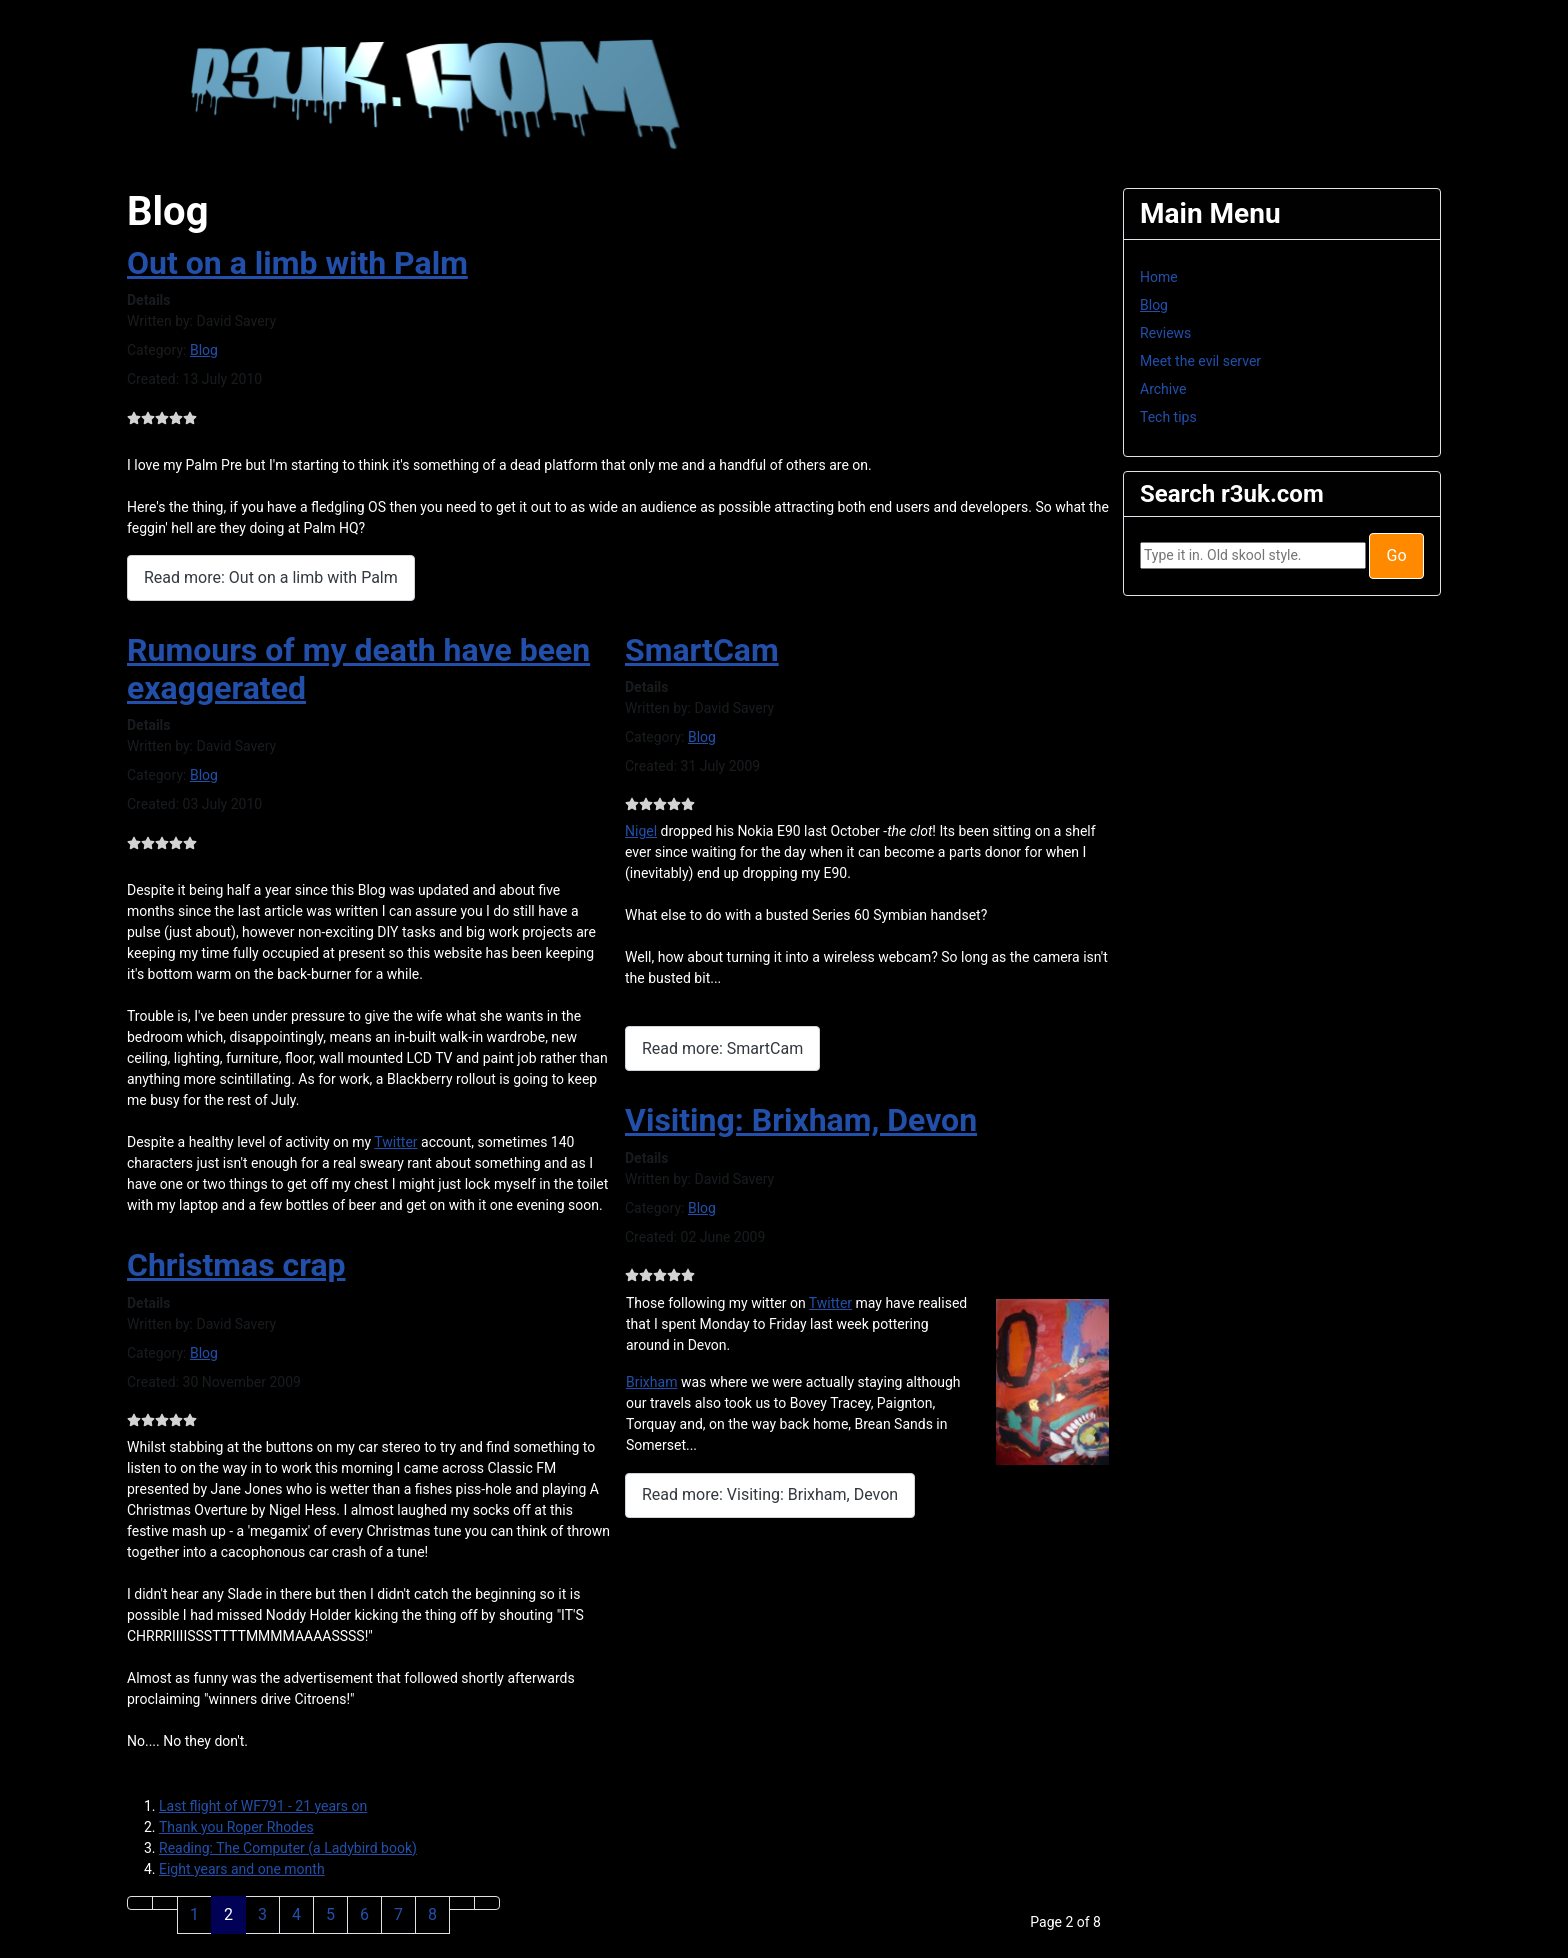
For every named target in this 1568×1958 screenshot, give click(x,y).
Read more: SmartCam (722, 1048)
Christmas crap (236, 1265)
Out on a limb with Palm (297, 263)
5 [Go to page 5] (330, 1914)
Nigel (641, 831)
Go (1396, 555)
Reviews (1165, 333)
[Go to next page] (462, 1903)
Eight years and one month (242, 1869)
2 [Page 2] (228, 1914)
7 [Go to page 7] (398, 1914)
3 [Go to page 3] (262, 1914)
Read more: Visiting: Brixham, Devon (770, 1494)
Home (1159, 277)
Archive (1163, 389)
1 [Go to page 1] (194, 1914)
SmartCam (702, 650)
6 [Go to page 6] (364, 1914)
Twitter (395, 1142)
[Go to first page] (140, 1903)
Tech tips (1168, 417)
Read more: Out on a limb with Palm (271, 577)
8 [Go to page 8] (432, 1914)
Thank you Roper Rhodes (236, 1827)
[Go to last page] (487, 1903)
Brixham (651, 1382)
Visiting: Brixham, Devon (801, 1120)
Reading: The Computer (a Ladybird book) (288, 1848)
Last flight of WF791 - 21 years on (263, 1806)
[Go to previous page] (165, 1903)
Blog (204, 350)
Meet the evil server (1200, 361)
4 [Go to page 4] (296, 1914)
